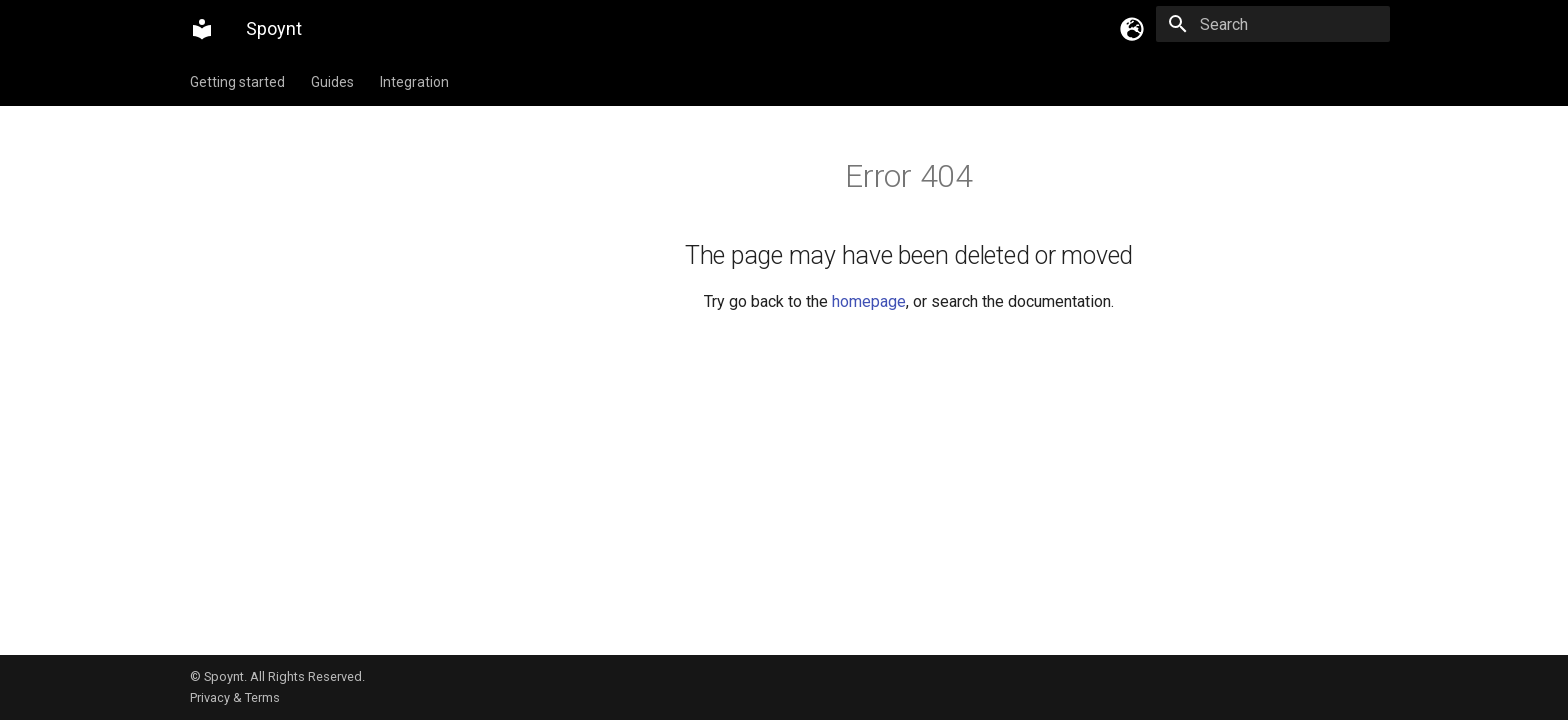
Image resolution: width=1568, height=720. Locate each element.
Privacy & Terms (235, 697)
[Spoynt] (202, 29)
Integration (414, 82)
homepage (869, 301)
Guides (332, 82)
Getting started (237, 82)
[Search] (1273, 24)
